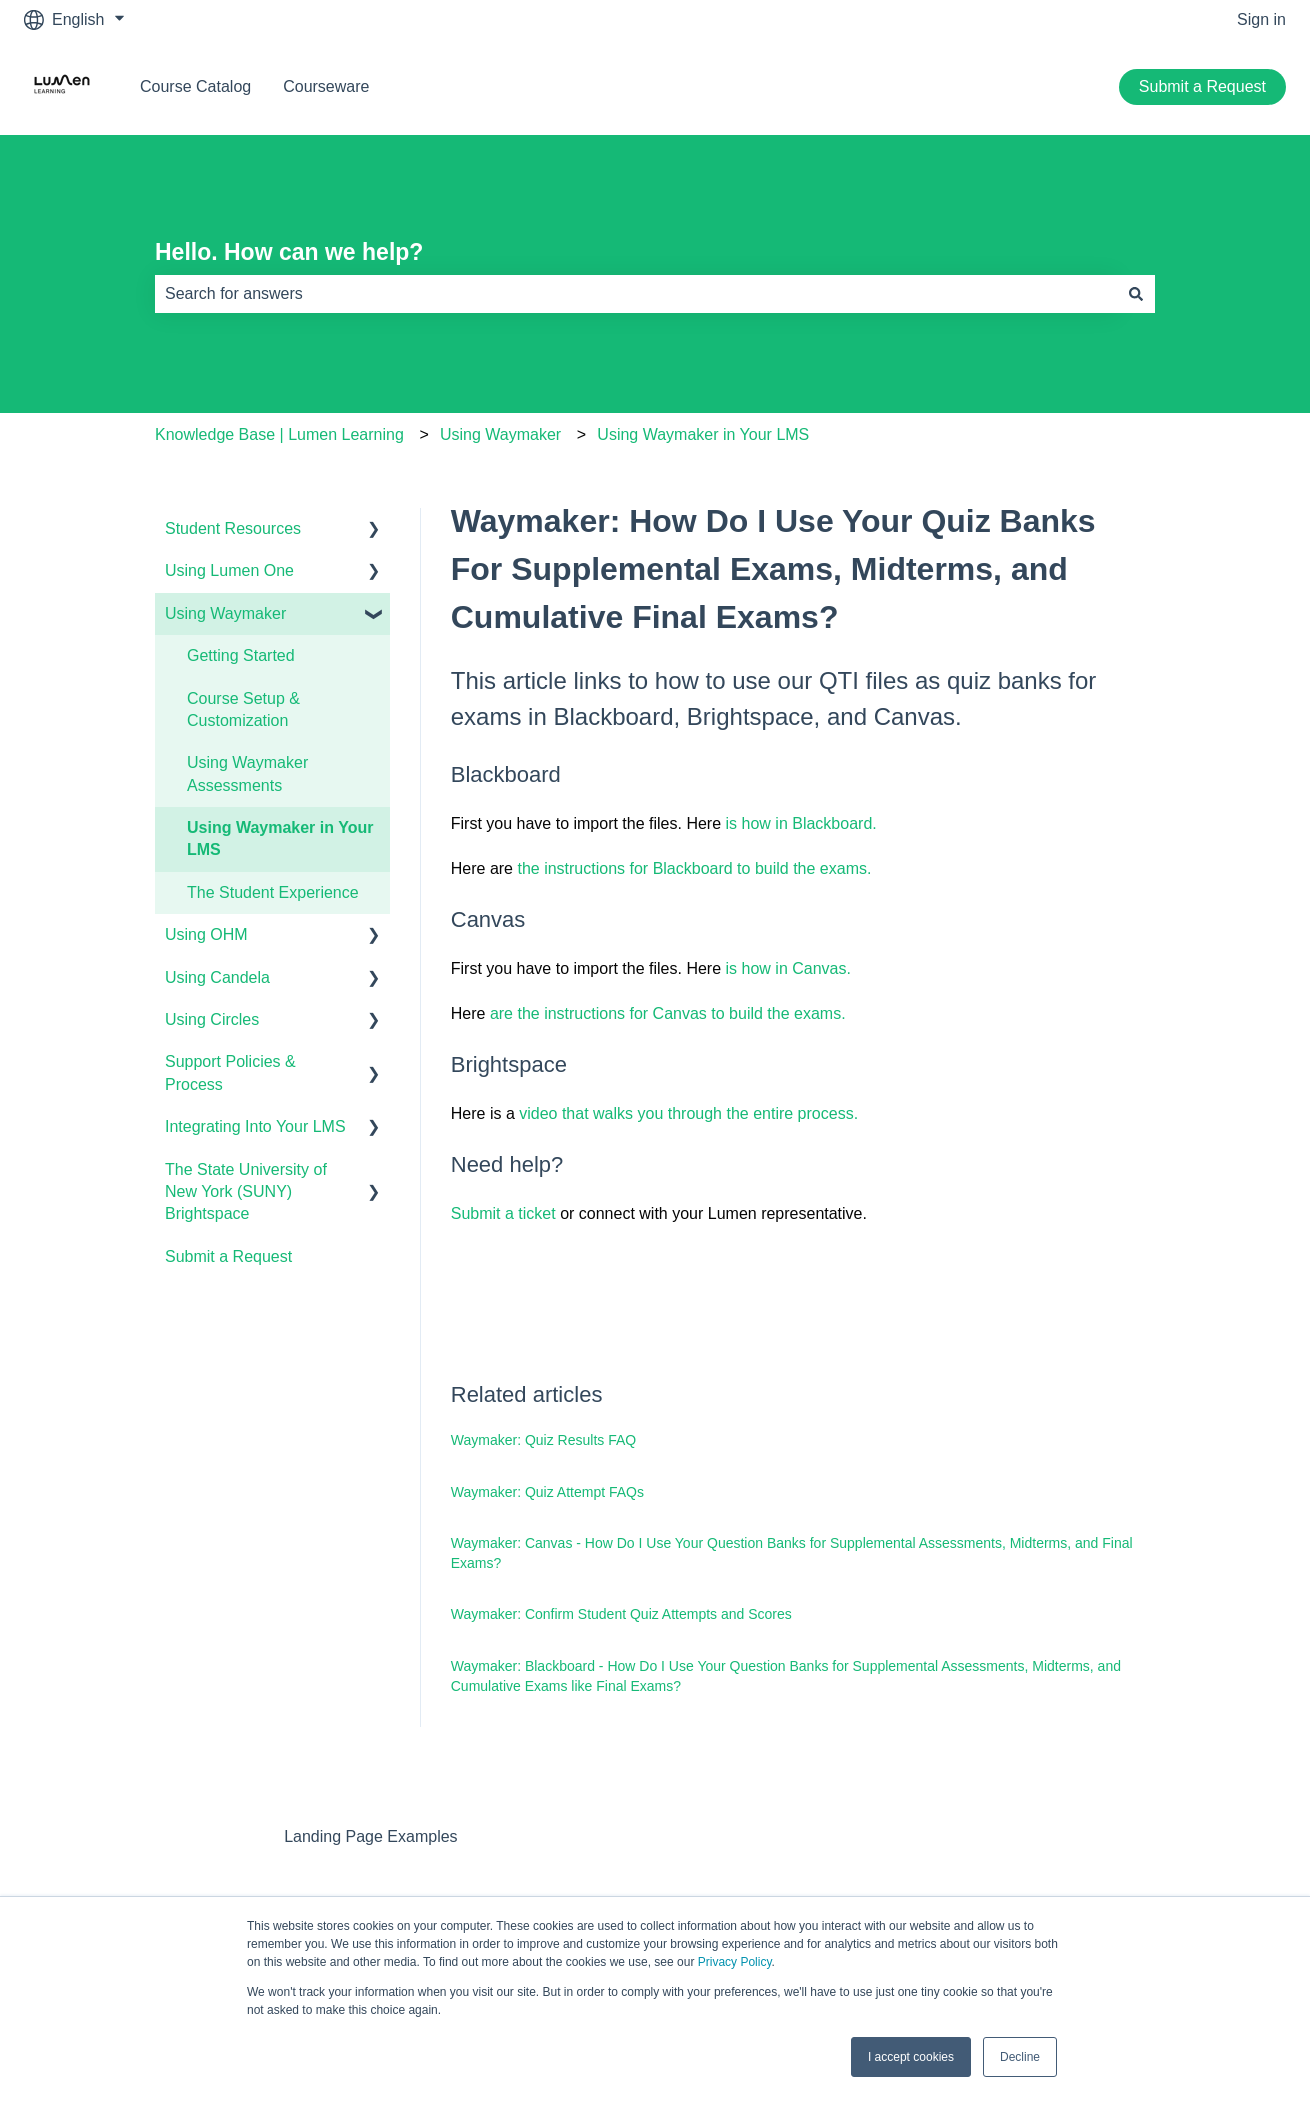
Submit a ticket (503, 1213)
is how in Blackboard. (801, 823)
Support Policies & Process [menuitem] (230, 1072)
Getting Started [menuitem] (241, 655)
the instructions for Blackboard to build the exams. (694, 868)
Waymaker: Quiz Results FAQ (543, 1440)
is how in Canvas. (791, 968)
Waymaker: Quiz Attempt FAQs (547, 1492)
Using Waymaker (500, 434)
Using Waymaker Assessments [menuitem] (247, 773)
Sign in (1261, 19)
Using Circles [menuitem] (212, 1019)
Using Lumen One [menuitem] (229, 570)
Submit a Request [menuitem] (228, 1256)
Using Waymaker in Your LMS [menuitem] (280, 838)
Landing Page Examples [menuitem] (370, 1836)
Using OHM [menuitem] (206, 934)
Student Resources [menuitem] (233, 528)
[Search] (1136, 294)
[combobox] (636, 294)
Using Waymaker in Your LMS (703, 434)
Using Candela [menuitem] (217, 977)
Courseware (326, 86)
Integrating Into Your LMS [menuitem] (255, 1126)
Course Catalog (195, 86)
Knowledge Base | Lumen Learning (279, 434)
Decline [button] (1020, 2057)
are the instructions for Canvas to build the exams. (668, 1013)
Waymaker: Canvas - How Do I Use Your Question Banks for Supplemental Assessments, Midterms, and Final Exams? (792, 1553)
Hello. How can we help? (289, 252)
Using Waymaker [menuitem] (225, 613)
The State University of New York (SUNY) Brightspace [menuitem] (246, 1192)
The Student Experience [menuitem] (273, 892)
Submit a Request (1202, 86)
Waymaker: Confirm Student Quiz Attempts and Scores (621, 1614)
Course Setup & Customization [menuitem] (243, 709)
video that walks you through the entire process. (688, 1113)
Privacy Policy (735, 1962)
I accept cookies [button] (911, 2057)
